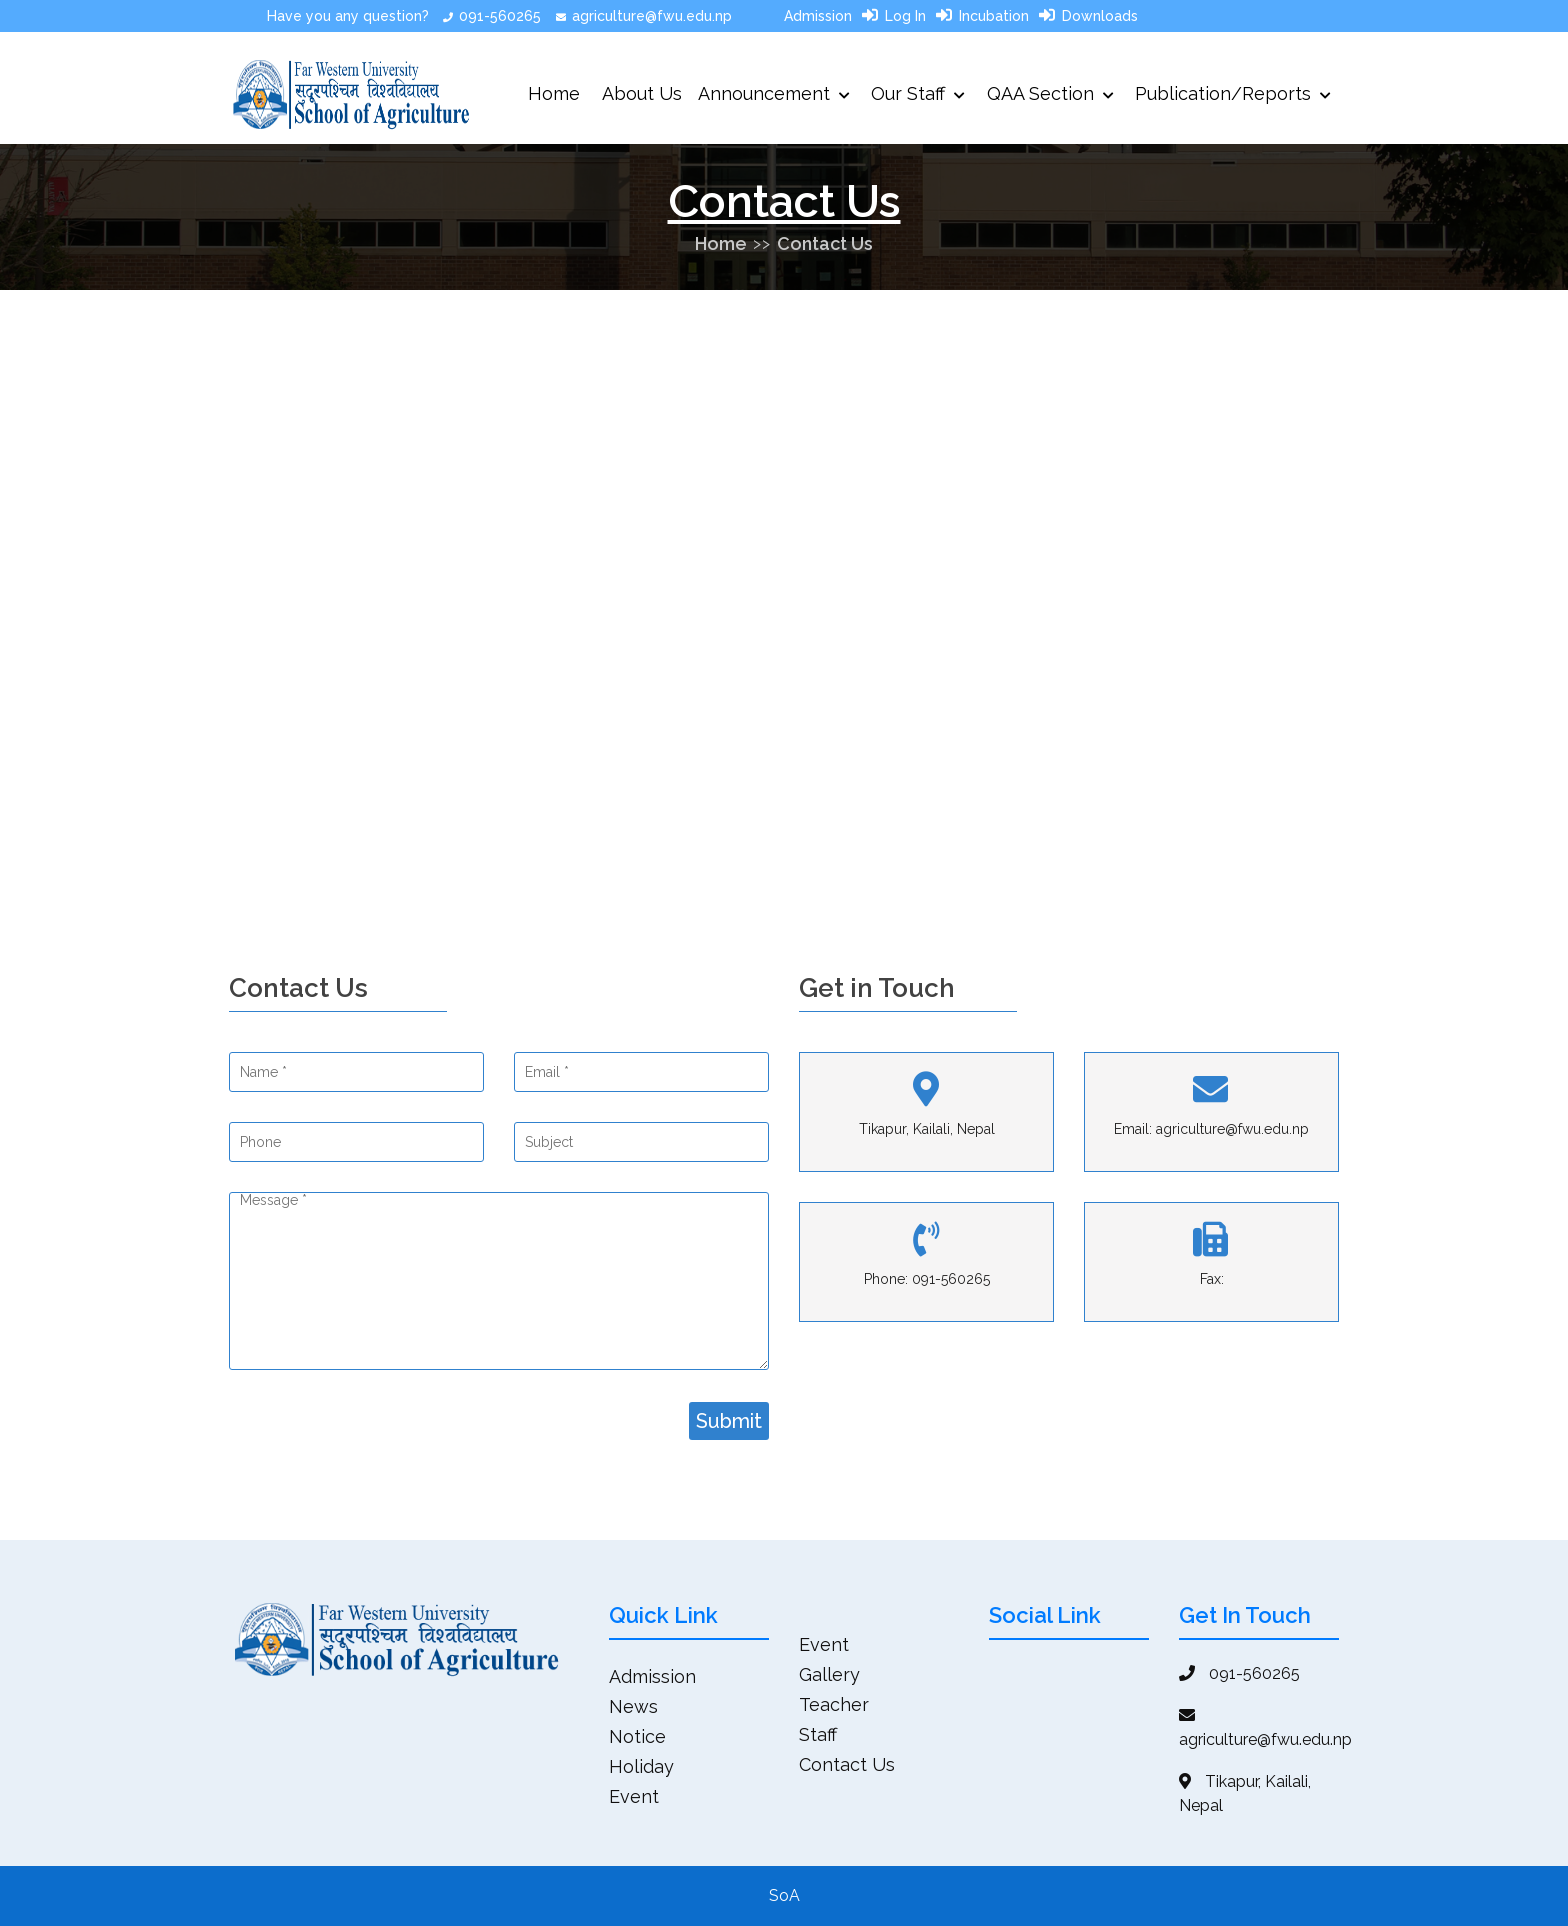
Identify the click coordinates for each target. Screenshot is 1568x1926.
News (633, 1706)
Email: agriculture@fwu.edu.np (1211, 1129)
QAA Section (1050, 93)
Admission (818, 16)
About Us (642, 93)
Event (634, 1796)
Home (554, 93)
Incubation (994, 16)
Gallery (829, 1674)
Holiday (641, 1766)
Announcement (774, 93)
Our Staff (918, 93)
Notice (637, 1736)
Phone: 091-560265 (927, 1279)
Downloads (1100, 16)
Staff (818, 1734)
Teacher (834, 1704)
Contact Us (825, 243)
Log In (905, 16)
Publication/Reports (1233, 93)
